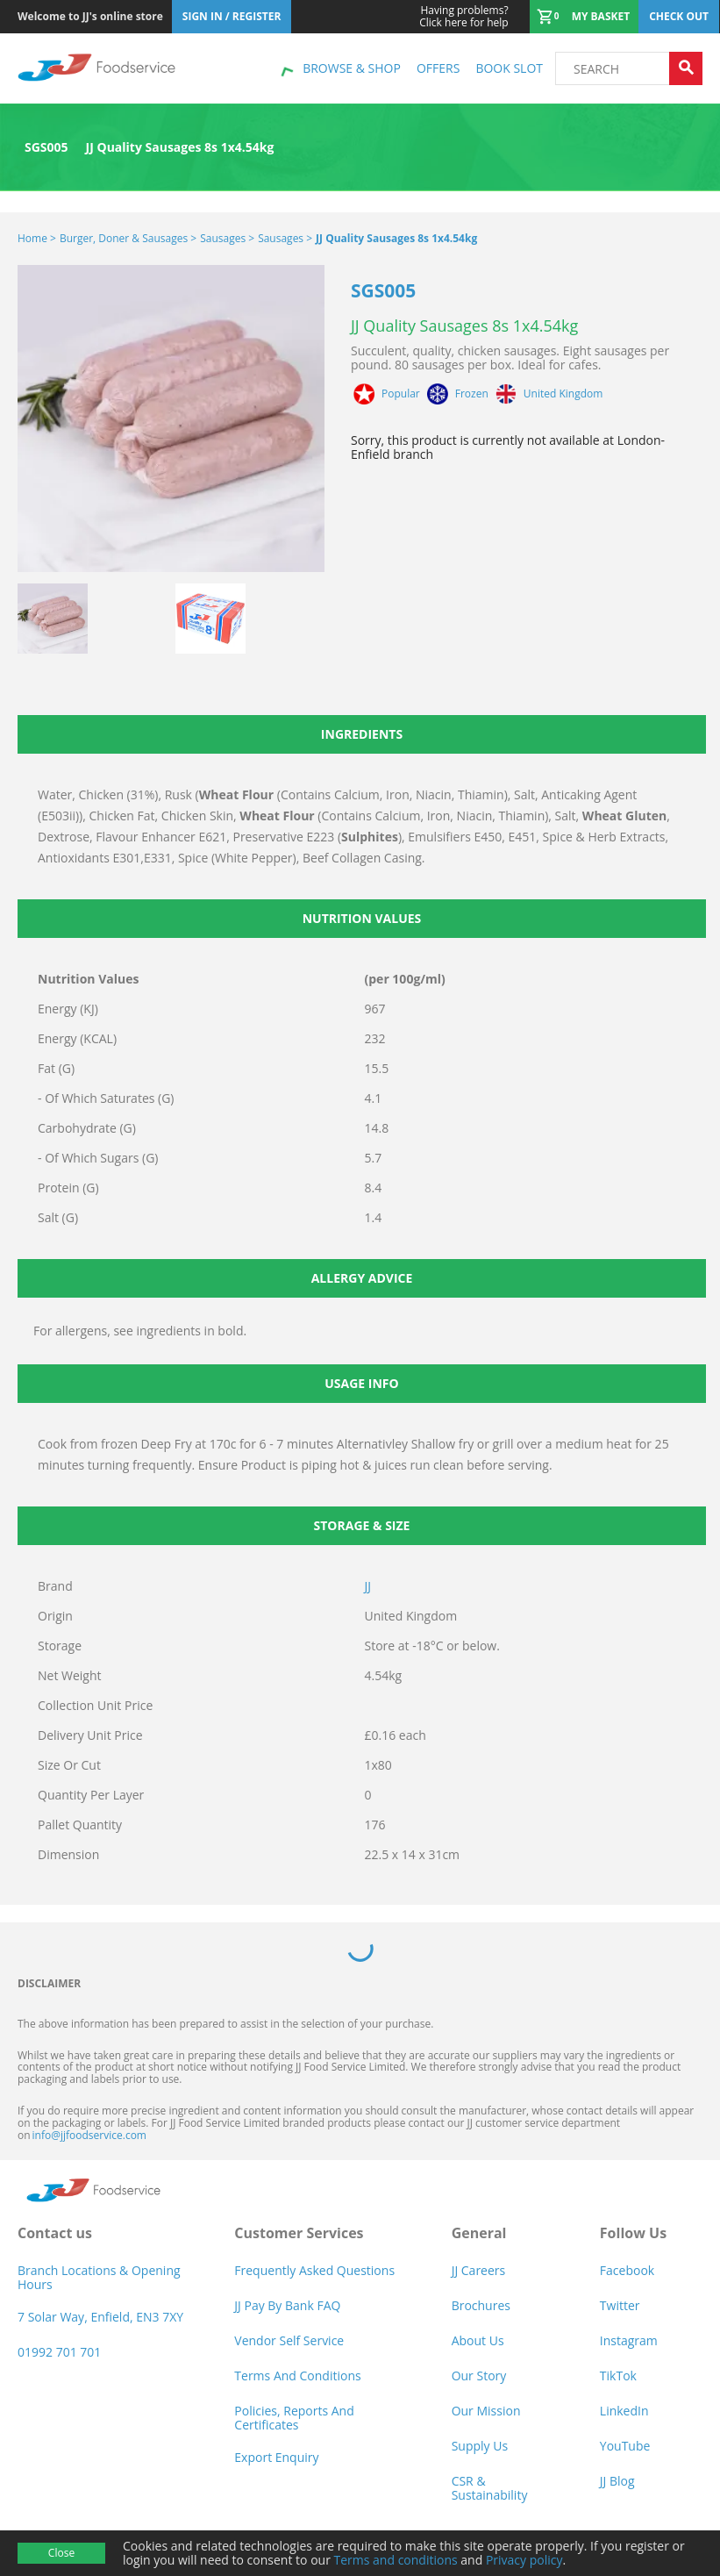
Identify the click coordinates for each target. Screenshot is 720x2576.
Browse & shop (352, 68)
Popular (400, 394)
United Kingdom (563, 394)
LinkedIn (624, 2410)
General (479, 2233)
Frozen (471, 394)
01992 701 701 (59, 2351)
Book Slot (509, 68)
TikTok (618, 2375)
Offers (438, 68)
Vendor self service (289, 2340)
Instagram (629, 2340)
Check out (679, 16)
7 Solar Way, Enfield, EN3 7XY (100, 2316)
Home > (37, 238)
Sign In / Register (232, 16)
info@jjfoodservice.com (89, 2135)
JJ (368, 1586)
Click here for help (463, 16)
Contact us (55, 2233)
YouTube (625, 2445)
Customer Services (298, 2233)
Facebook (627, 2270)
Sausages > (227, 238)
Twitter (620, 2305)
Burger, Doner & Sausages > (128, 238)
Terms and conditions (396, 2559)
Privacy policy (524, 2559)
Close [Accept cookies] (61, 2552)
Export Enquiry (276, 2457)
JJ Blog (617, 2480)
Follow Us (633, 2233)
